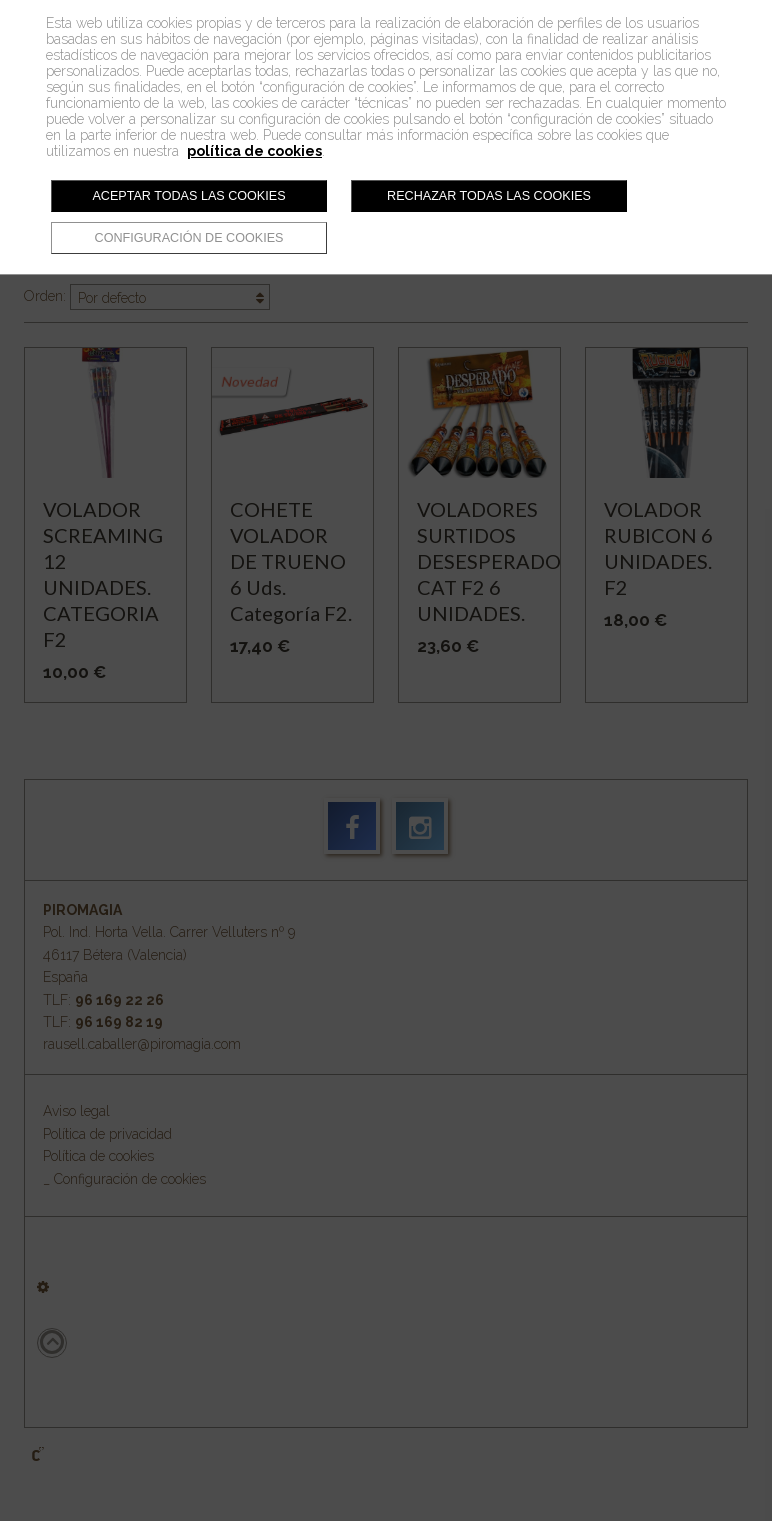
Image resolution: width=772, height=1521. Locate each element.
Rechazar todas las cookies (489, 196)
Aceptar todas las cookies (188, 196)
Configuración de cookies (189, 238)
